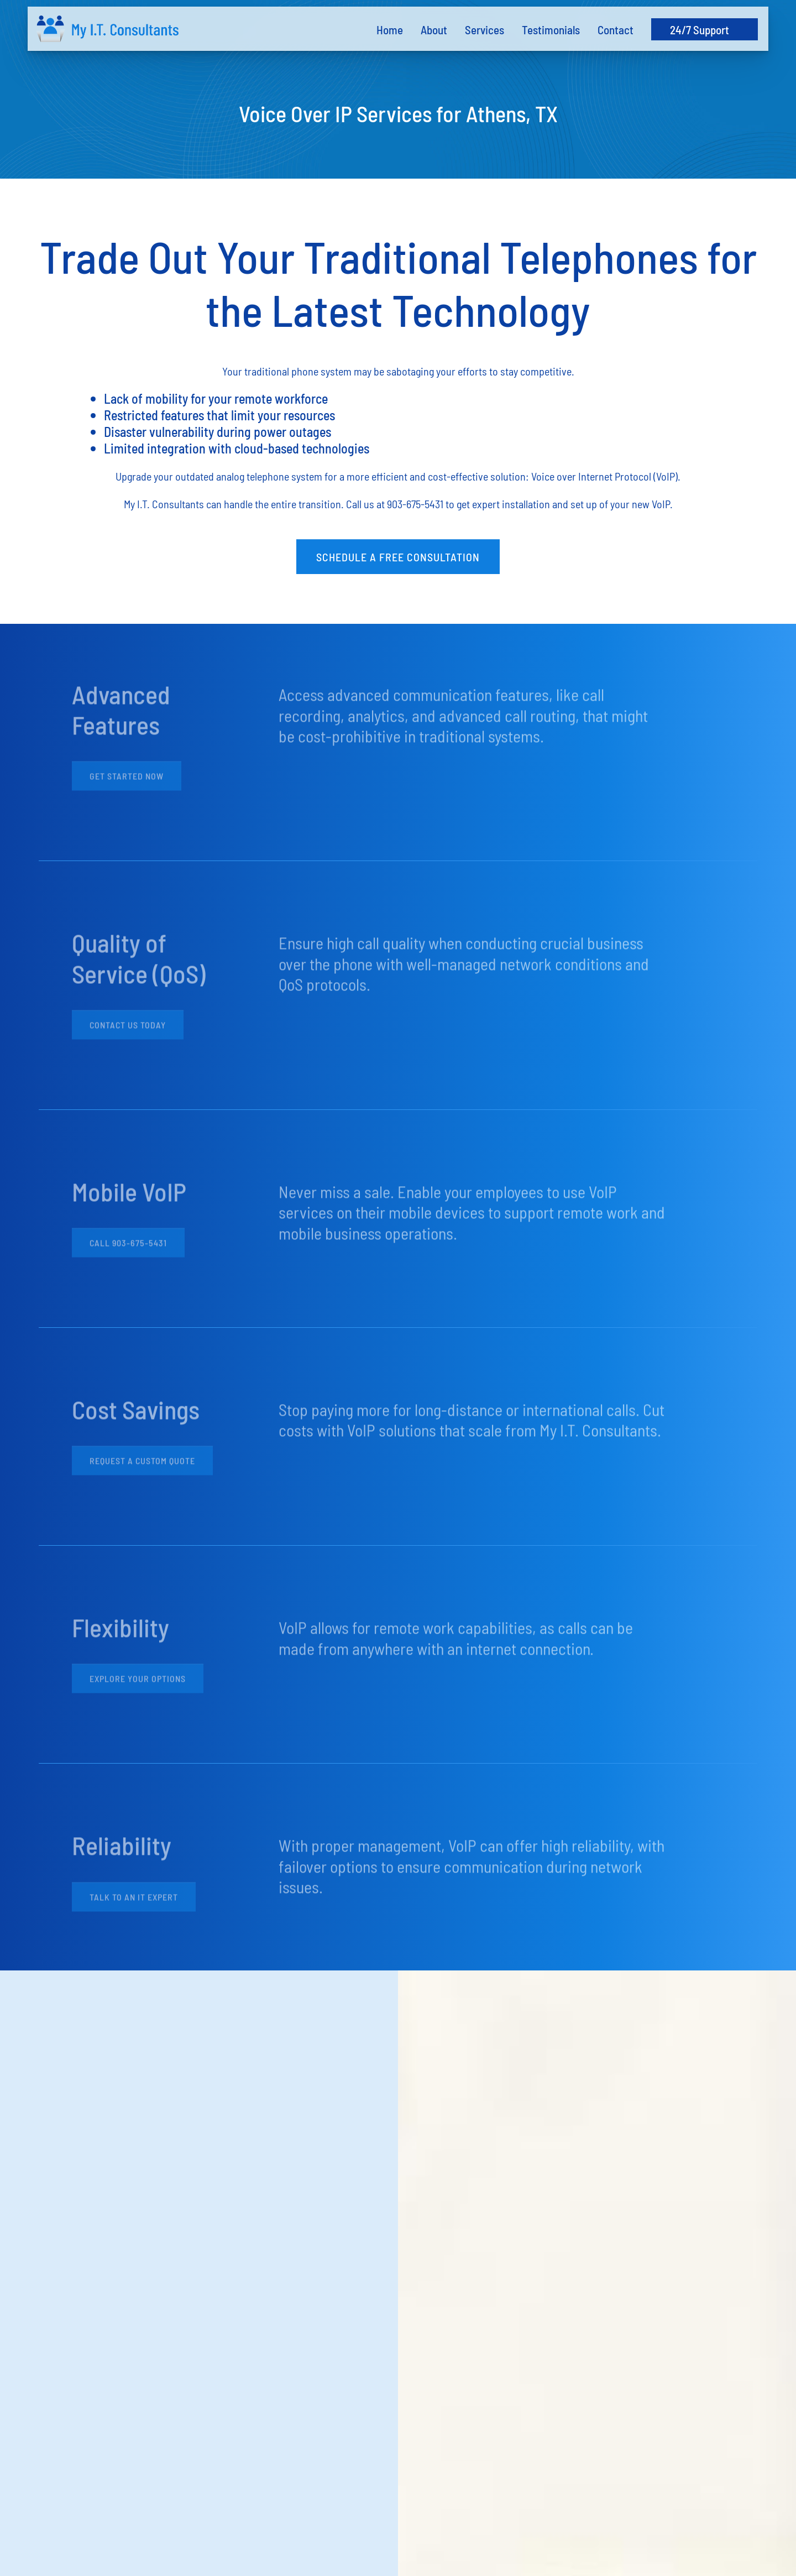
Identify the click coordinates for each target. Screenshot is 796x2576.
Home (389, 29)
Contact (615, 29)
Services (484, 29)
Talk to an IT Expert (134, 1900)
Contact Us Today (128, 1029)
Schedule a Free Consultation (398, 556)
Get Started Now (127, 780)
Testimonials (551, 29)
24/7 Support (699, 29)
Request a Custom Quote (142, 1464)
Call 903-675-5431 (128, 1247)
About (434, 29)
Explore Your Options (138, 1682)
